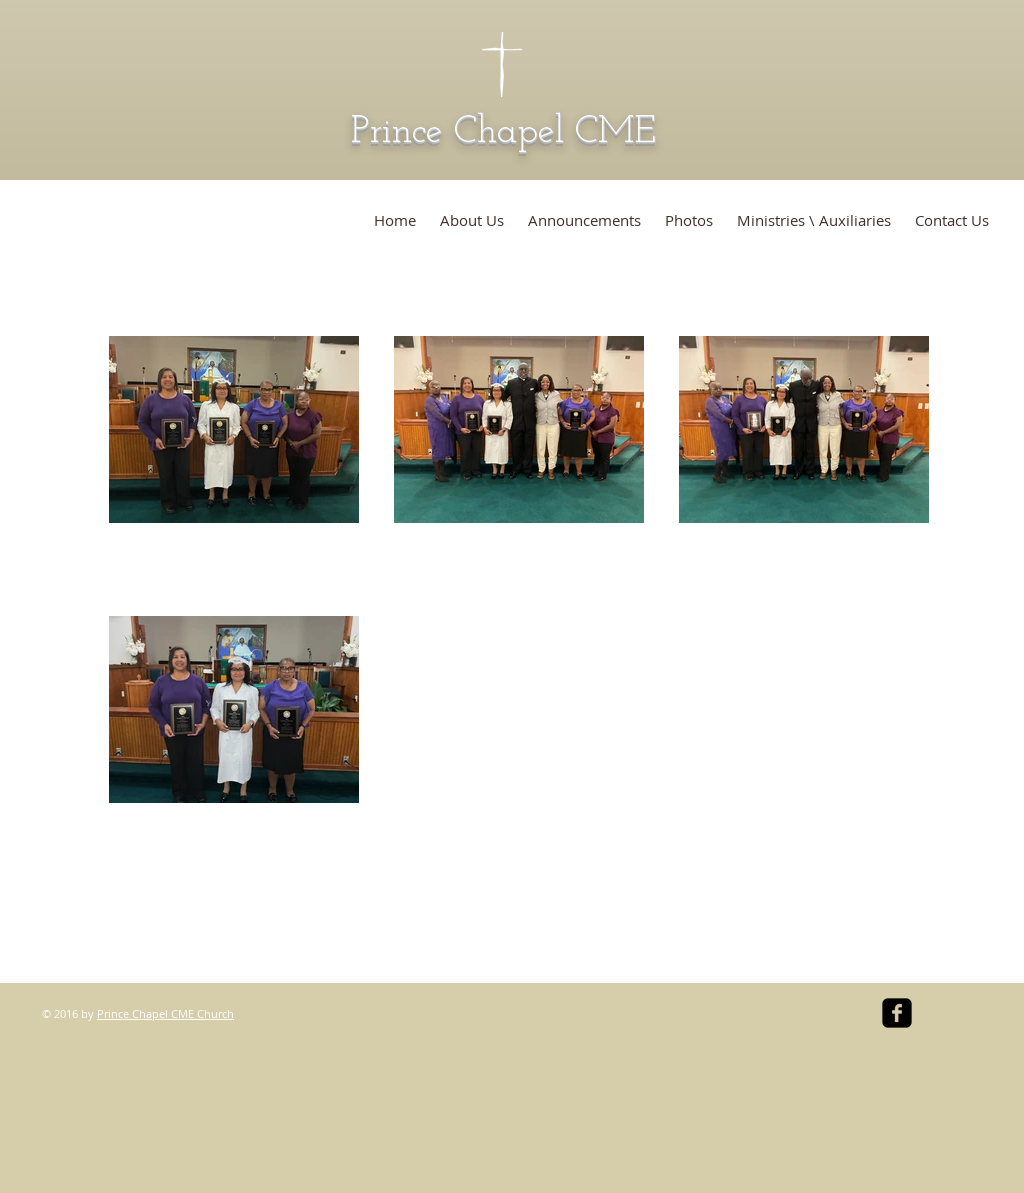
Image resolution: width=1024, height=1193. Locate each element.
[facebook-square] (897, 1013)
